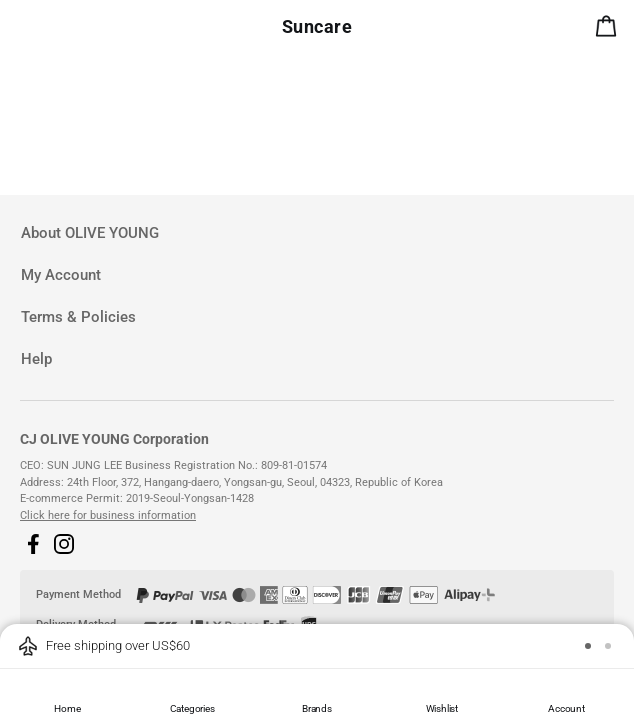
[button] (33, 544)
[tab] (317, 233)
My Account (61, 275)
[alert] (610, 30)
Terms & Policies (78, 317)
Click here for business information (108, 515)
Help (36, 359)
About (90, 233)
